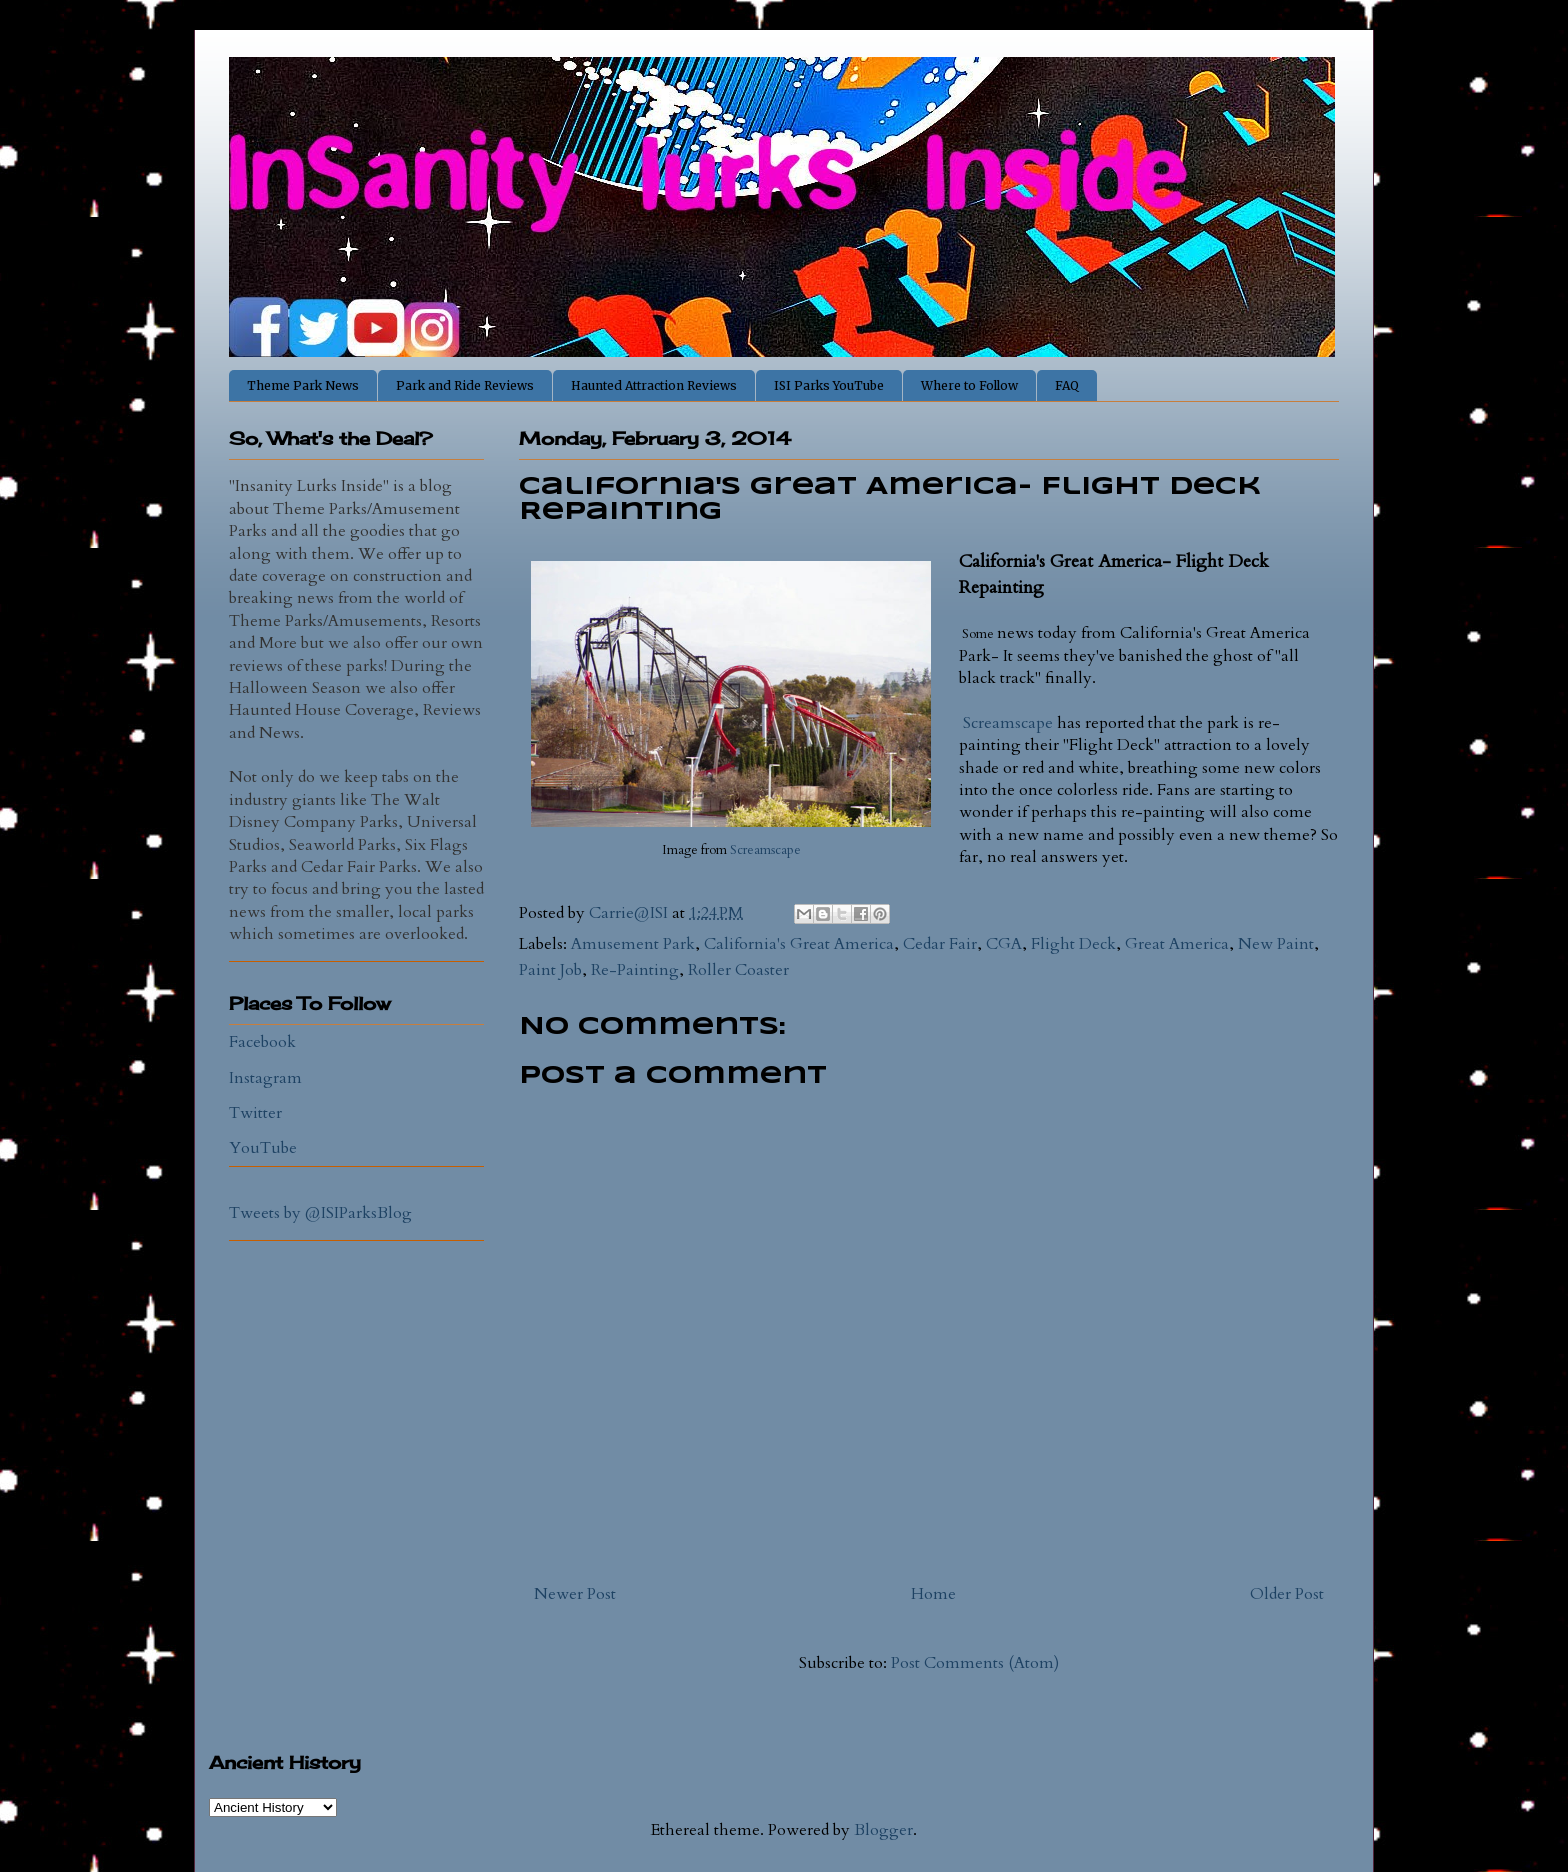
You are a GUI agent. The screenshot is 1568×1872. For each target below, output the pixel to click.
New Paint (1276, 944)
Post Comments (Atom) (975, 1663)
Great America (1177, 944)
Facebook (262, 1042)
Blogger (883, 1830)
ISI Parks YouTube (829, 385)
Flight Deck (1073, 944)
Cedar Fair (940, 944)
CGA (1004, 944)
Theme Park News (303, 385)
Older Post (1287, 1594)
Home (933, 1594)
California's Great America (799, 944)
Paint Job (550, 970)
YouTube (263, 1148)
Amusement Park (633, 944)
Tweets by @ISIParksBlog (320, 1213)
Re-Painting (635, 970)
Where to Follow (969, 385)
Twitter (255, 1113)
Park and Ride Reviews (465, 385)
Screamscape (764, 850)
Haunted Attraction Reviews (654, 385)
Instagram (265, 1078)
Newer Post (575, 1594)
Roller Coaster (738, 970)
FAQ (1067, 385)
